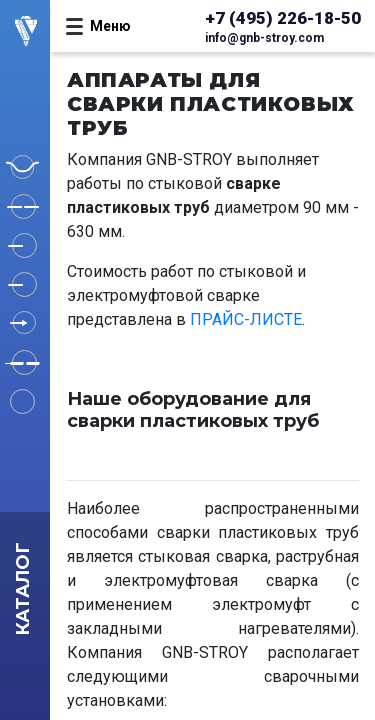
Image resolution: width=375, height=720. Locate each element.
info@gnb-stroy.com (264, 38)
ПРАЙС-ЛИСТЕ (246, 319)
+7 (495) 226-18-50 (283, 18)
